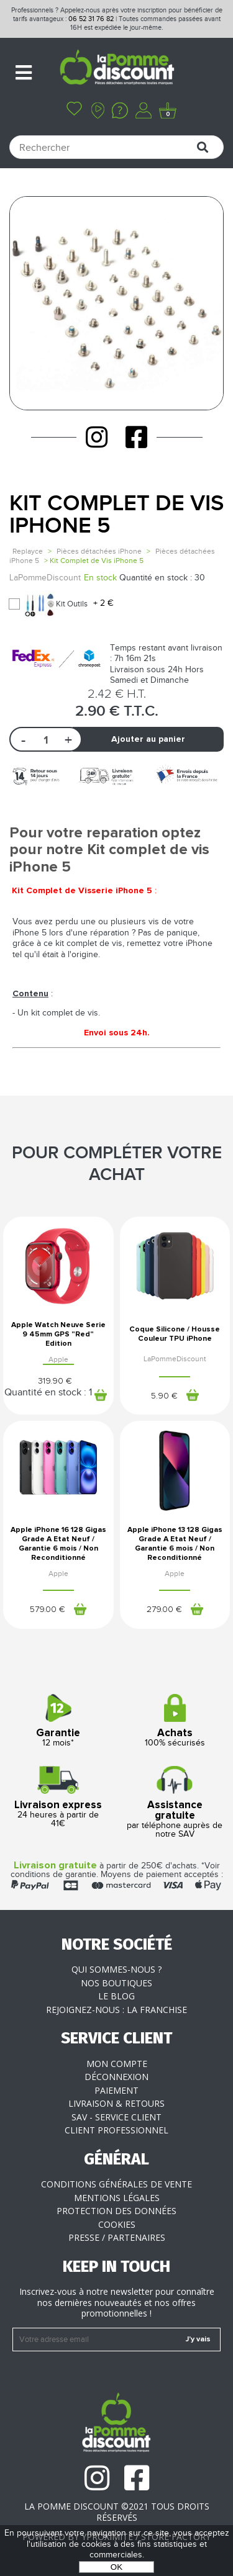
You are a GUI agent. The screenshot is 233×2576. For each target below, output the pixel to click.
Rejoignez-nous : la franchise (116, 2009)
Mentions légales (117, 2198)
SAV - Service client (116, 2117)
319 (55, 1381)
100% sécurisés (175, 1721)
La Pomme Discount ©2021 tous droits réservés (116, 2511)
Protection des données (116, 2211)
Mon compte (116, 2063)
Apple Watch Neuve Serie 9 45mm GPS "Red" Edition (58, 1335)
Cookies (116, 2224)
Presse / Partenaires (116, 2237)
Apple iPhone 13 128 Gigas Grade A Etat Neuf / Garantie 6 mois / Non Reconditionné (174, 1544)
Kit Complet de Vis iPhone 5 (116, 514)
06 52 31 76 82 (91, 19)
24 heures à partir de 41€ (58, 1797)
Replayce (27, 551)
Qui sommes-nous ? (116, 1969)
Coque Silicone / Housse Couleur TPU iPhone (174, 1334)
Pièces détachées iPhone (99, 551)
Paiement (116, 2090)
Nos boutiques (116, 1983)
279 (164, 1609)
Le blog (116, 1996)
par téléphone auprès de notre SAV (175, 1802)
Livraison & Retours (116, 2103)
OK (116, 2567)
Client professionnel (116, 2130)
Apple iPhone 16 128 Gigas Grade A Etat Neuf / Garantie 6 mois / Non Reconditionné (58, 1544)
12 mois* (58, 1721)
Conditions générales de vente (116, 2184)
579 (47, 1609)
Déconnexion (116, 2077)
